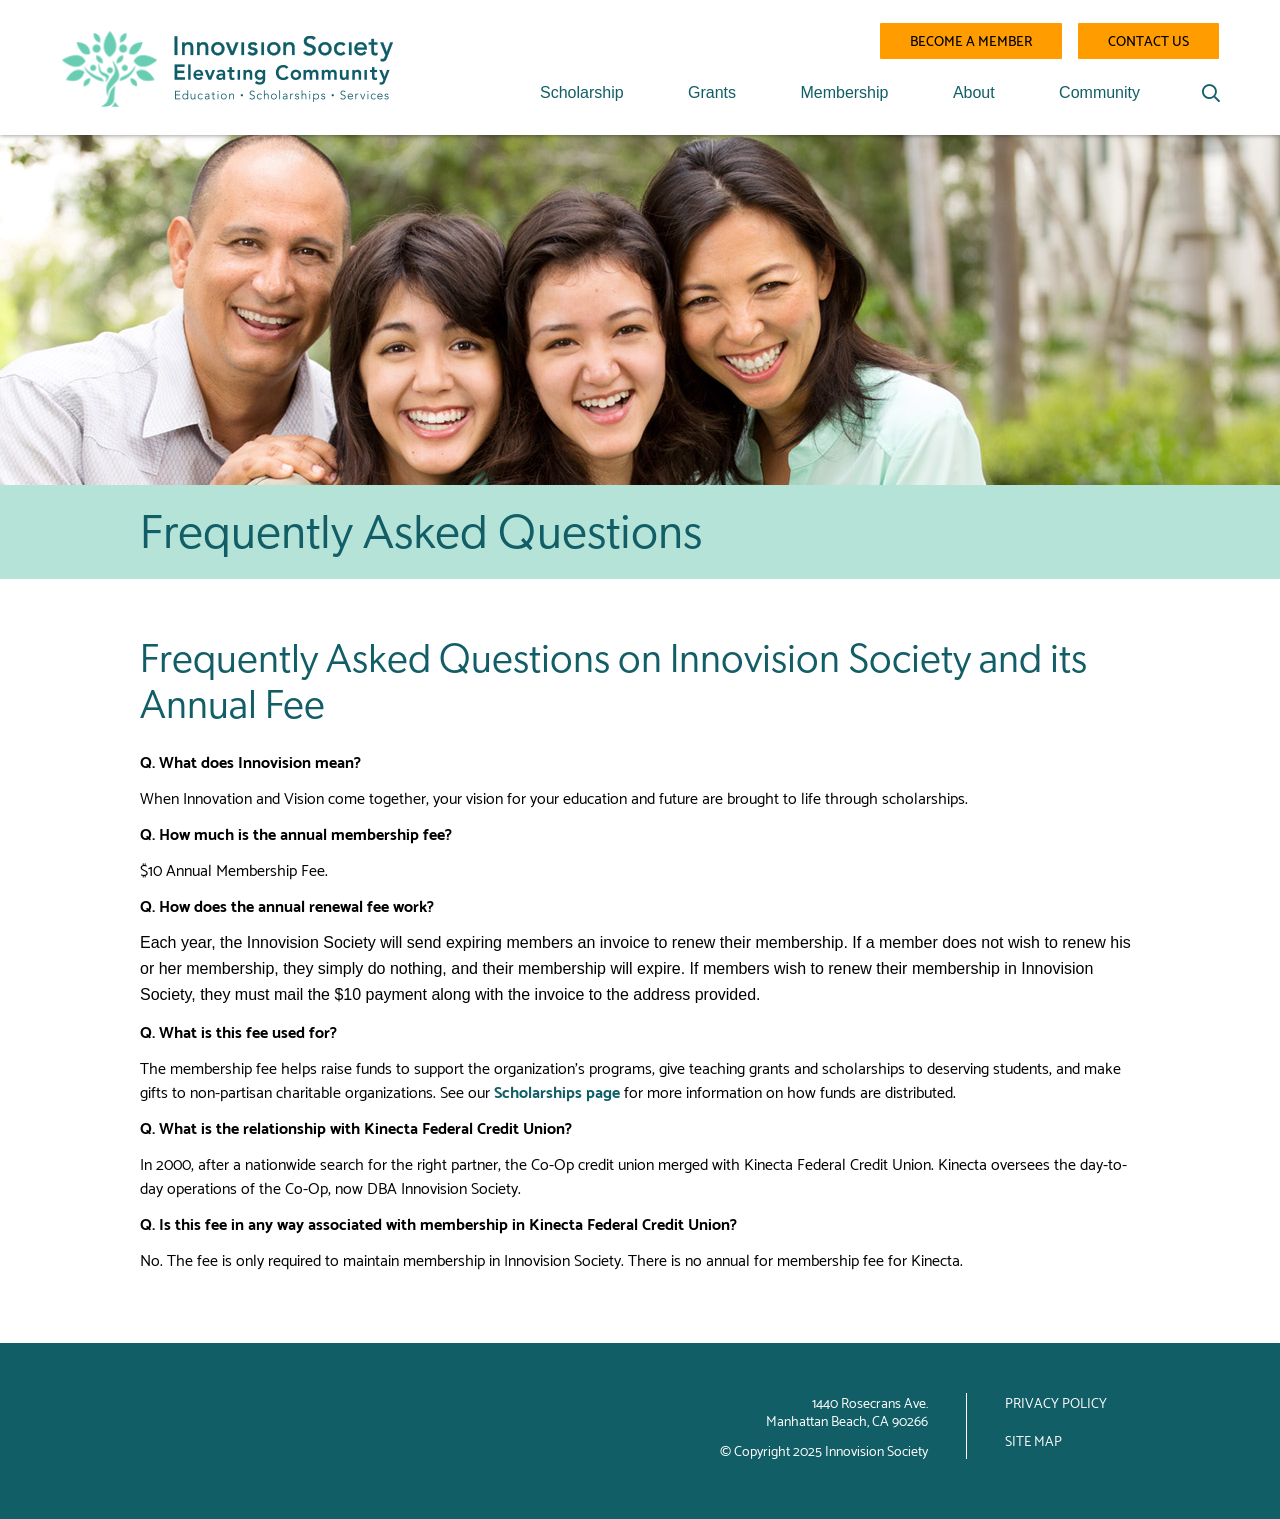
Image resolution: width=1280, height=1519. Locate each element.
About (974, 93)
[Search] (1211, 93)
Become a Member (971, 40)
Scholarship (582, 93)
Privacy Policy (1056, 1402)
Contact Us (1148, 40)
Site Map (1033, 1440)
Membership (844, 93)
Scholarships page (557, 1090)
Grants (712, 93)
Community (1099, 93)
